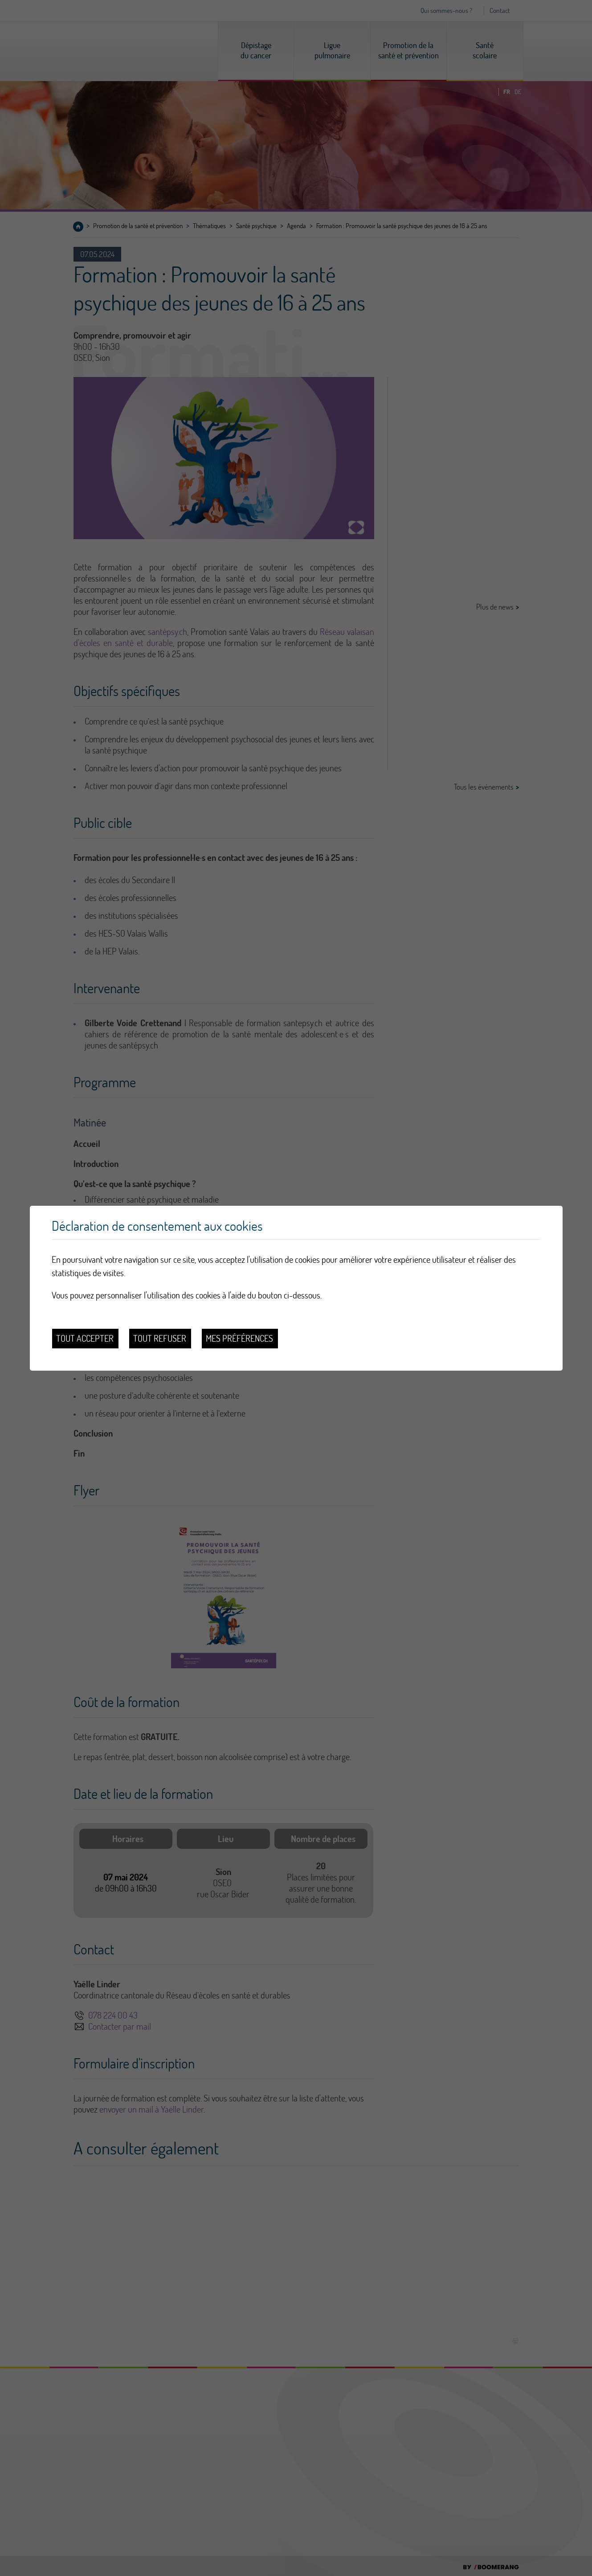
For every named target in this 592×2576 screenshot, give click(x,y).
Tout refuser (159, 1338)
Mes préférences (239, 1338)
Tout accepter (85, 1338)
